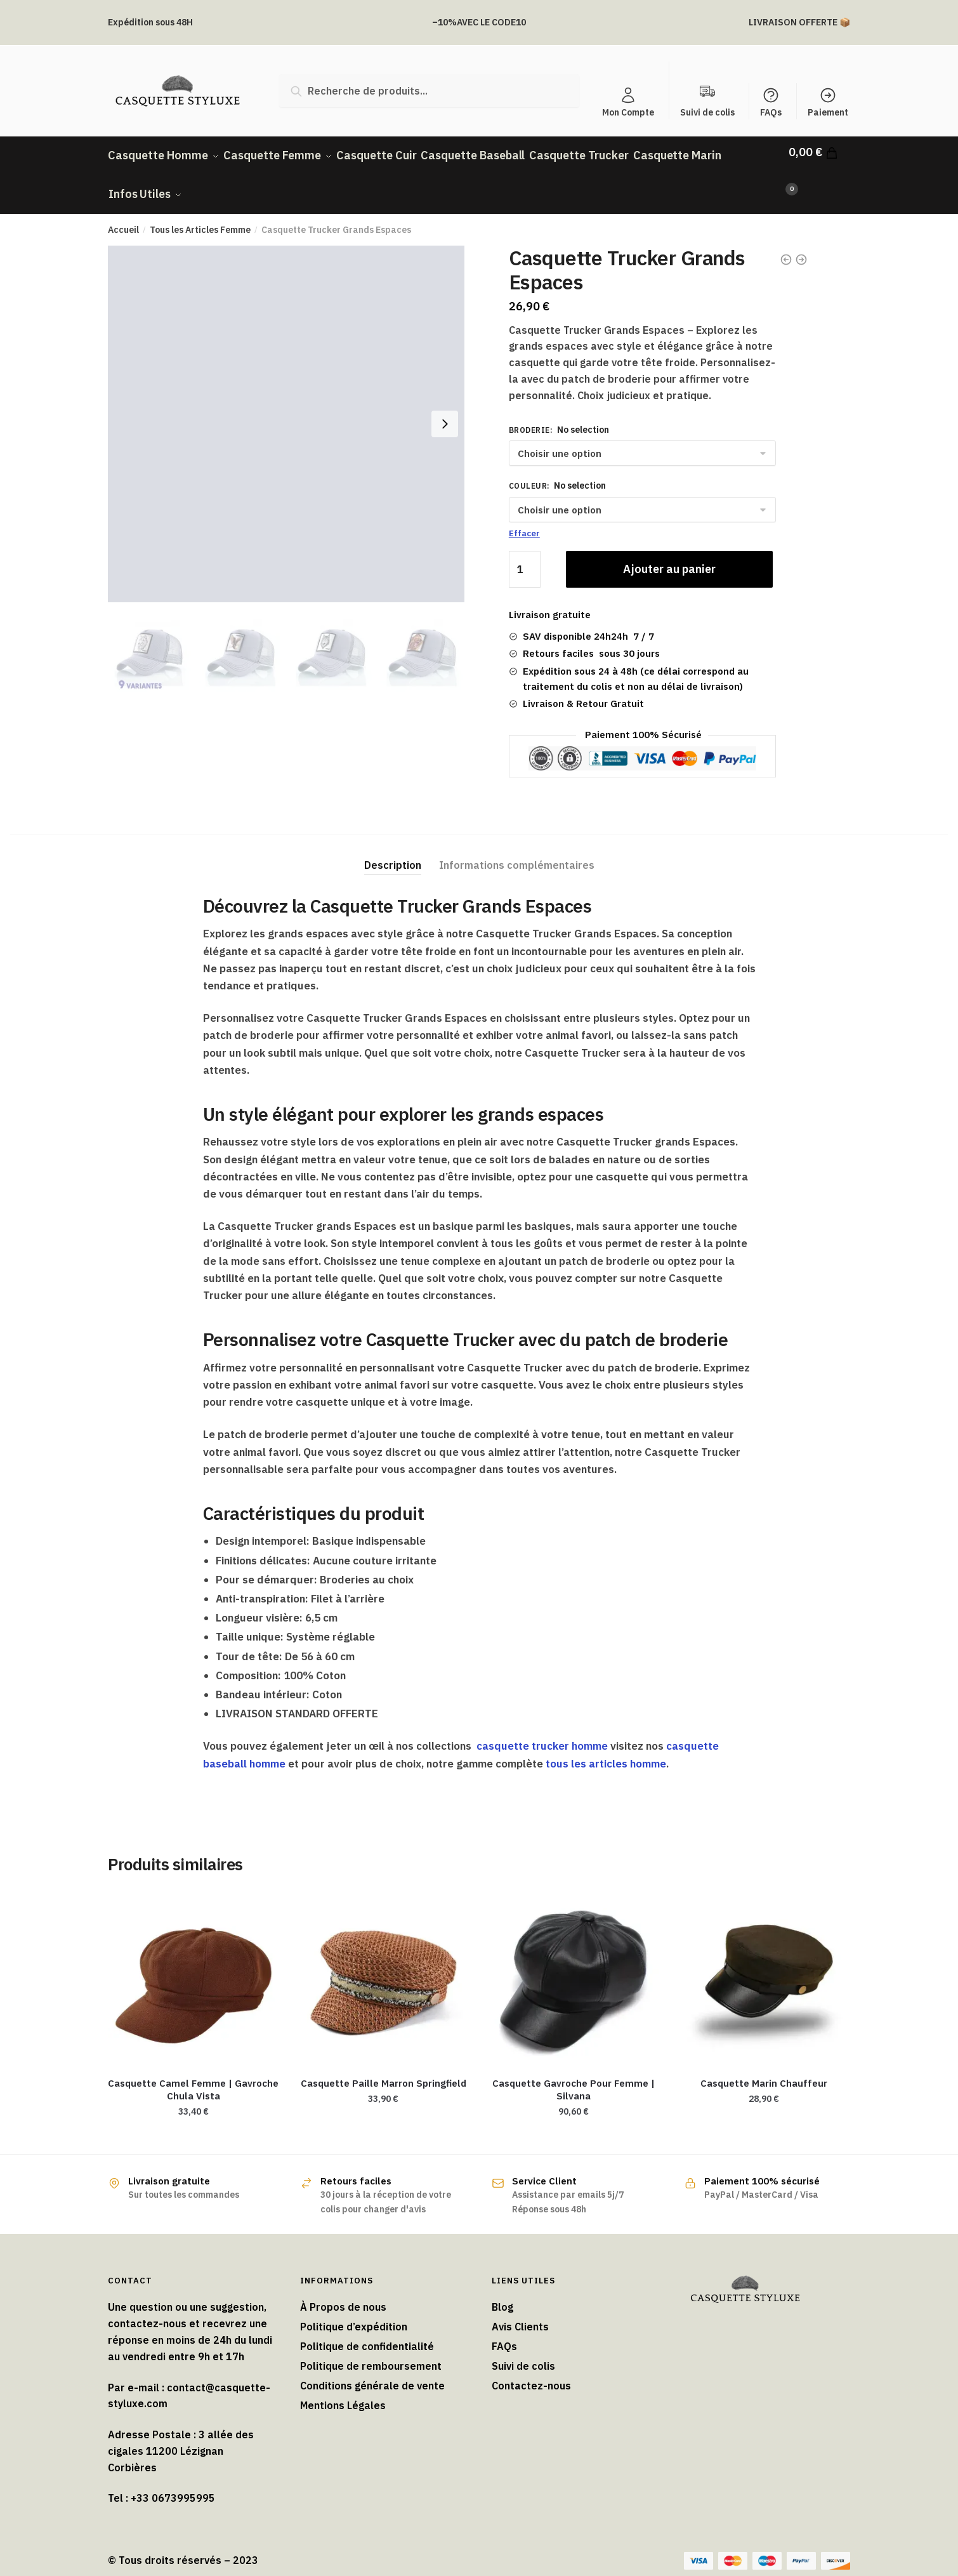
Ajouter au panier (669, 555)
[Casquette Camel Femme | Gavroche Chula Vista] (193, 1963)
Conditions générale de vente (372, 2371)
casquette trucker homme (542, 1732)
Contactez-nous (531, 2371)
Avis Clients (520, 2312)
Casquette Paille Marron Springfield (383, 2069)
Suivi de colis (523, 2352)
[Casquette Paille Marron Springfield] (383, 1963)
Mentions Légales (343, 2391)
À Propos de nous (343, 2293)
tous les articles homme (606, 1749)
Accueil (123, 215)
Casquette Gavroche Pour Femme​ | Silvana (573, 2075)
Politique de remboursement (371, 2352)
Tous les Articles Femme (200, 215)
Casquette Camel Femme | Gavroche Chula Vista (193, 2075)
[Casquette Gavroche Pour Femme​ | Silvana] (573, 1963)
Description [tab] (392, 850)
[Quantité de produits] (525, 555)
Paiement (828, 102)
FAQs (771, 102)
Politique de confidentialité (367, 2332)
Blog (502, 2293)
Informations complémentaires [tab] (516, 850)
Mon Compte (628, 102)
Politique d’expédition (353, 2312)
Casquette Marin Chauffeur (763, 2069)
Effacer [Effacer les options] (524, 519)
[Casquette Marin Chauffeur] (764, 1963)
